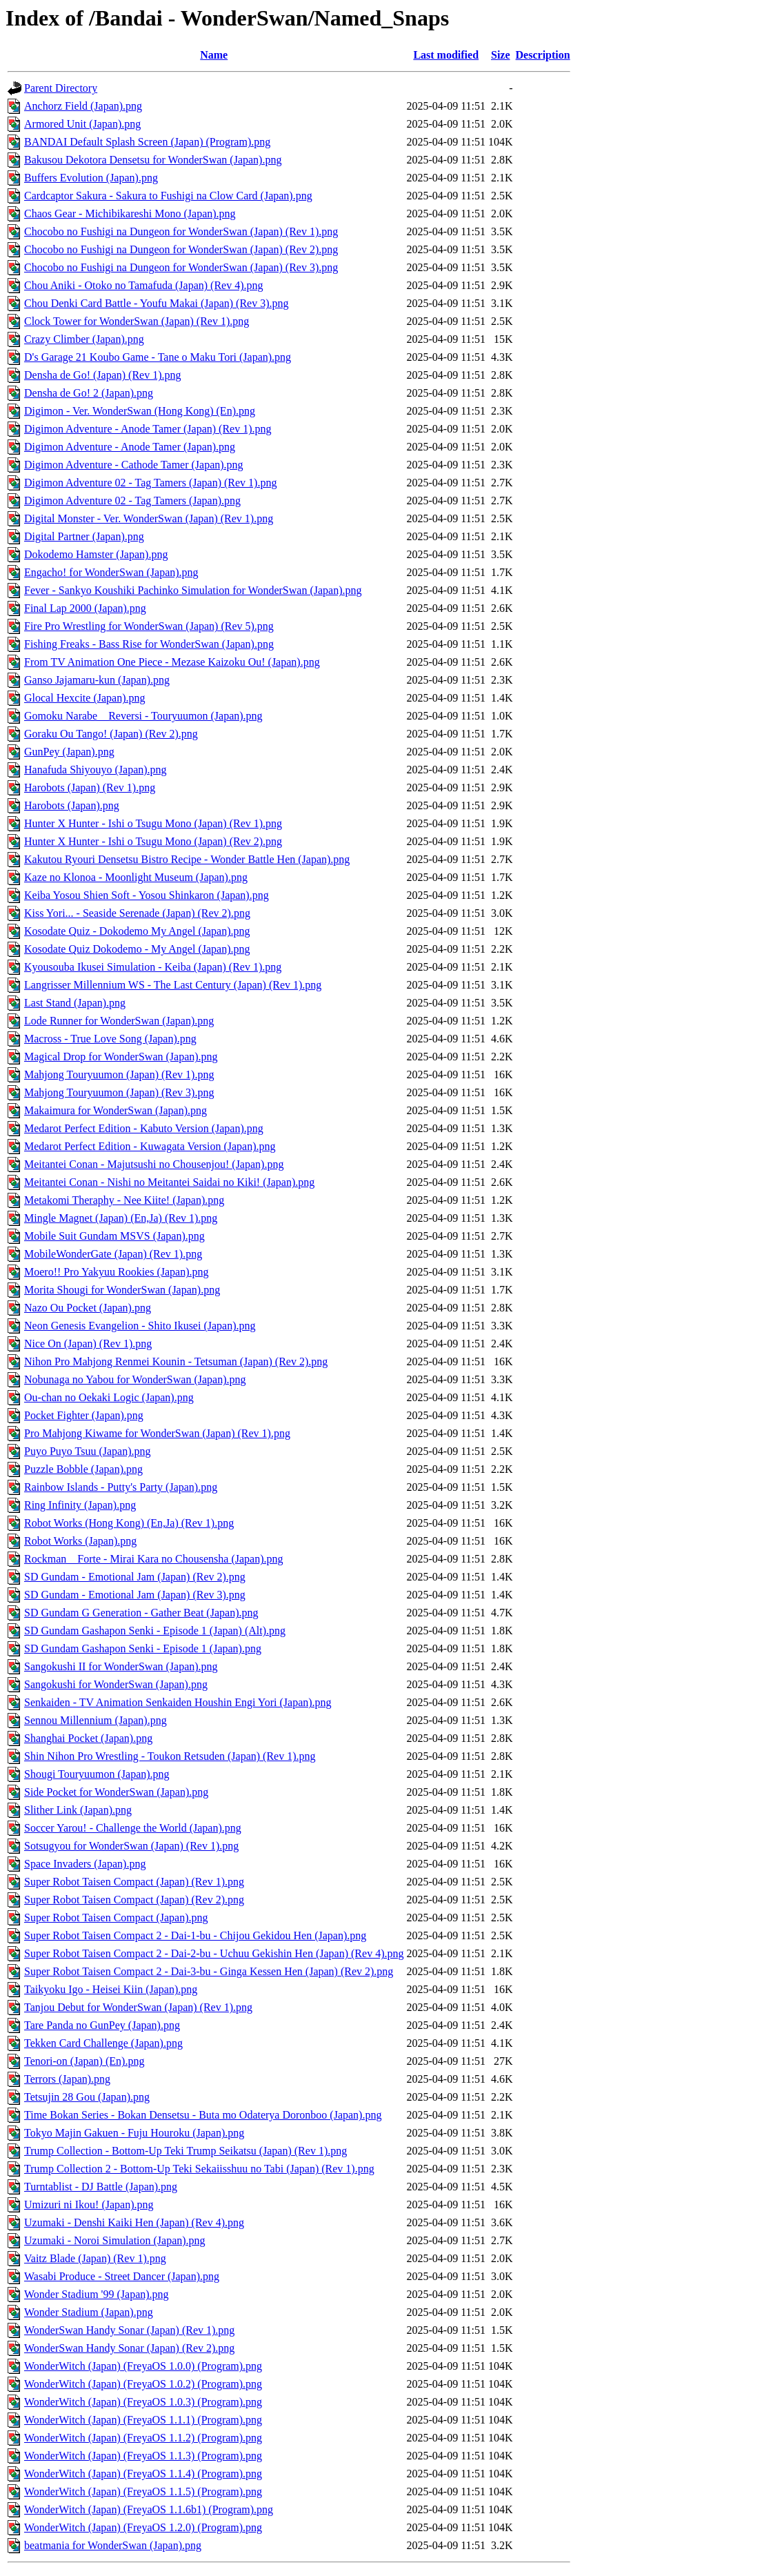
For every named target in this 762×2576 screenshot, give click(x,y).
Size (500, 55)
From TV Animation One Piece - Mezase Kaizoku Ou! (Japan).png (172, 662)
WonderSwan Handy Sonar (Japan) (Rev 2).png (129, 2348)
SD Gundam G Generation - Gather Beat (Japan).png (141, 1612)
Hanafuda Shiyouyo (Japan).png (95, 769)
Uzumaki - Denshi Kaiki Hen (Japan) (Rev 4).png (134, 2222)
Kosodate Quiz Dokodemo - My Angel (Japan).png (137, 949)
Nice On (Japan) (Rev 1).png (88, 1343)
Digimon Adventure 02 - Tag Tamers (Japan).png (132, 500)
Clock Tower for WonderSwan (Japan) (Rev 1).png (136, 321)
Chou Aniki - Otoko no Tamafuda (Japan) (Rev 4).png (143, 285)
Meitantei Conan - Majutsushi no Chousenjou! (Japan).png (153, 1164)
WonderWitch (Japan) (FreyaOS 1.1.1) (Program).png (143, 2420)
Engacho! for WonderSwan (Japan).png (111, 572)
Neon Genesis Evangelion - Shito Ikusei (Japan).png (139, 1325)
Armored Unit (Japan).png (82, 124)
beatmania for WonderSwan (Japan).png (112, 2545)
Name (214, 55)
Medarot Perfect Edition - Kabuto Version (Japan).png (143, 1128)
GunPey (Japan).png (69, 751)
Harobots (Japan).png (71, 805)
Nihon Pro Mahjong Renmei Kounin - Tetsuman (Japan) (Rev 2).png (176, 1361)
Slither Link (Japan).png (78, 1810)
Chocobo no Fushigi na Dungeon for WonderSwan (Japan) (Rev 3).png (181, 267)
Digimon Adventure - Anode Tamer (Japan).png (129, 447)
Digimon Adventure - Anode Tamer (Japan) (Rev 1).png (148, 429)
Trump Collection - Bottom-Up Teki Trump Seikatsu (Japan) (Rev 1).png (185, 2151)
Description (543, 55)
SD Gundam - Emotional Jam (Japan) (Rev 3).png (134, 1595)
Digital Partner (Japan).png (84, 536)
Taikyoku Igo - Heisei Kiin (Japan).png (110, 1989)
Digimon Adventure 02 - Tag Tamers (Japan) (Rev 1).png (150, 482)
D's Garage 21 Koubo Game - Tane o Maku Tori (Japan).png (157, 357)
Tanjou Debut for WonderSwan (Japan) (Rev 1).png (138, 2007)
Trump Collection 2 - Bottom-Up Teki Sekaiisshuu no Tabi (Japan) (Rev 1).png (199, 2168)
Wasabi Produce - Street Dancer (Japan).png (121, 2276)
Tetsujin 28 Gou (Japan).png (87, 2097)
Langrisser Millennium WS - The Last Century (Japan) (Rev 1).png (172, 985)
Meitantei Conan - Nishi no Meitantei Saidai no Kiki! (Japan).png (169, 1182)
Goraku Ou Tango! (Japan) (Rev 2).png (111, 734)
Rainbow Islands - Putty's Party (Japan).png (120, 1487)
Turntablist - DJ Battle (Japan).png (100, 2186)
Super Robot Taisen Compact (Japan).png (116, 1917)
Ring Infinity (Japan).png (80, 1505)
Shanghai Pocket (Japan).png (88, 1738)
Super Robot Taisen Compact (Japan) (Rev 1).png (134, 1882)
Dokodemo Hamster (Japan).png (96, 554)
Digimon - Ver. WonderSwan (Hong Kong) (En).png (139, 411)
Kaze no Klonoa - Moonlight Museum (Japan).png (136, 877)
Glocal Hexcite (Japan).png (84, 698)
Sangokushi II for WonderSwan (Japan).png (121, 1666)
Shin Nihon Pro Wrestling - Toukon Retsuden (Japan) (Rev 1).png (170, 1756)
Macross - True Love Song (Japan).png (110, 1038)
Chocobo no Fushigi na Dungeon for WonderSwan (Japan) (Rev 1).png (181, 231)
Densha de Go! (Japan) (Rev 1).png (102, 375)
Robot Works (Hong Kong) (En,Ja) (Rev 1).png (129, 1523)
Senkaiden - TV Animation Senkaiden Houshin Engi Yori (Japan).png (178, 1702)
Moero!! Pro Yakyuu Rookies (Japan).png (116, 1272)
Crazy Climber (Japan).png (84, 339)
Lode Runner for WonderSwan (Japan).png (119, 1021)
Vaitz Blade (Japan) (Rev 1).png (95, 2258)
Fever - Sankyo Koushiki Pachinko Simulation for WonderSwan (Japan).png (192, 590)
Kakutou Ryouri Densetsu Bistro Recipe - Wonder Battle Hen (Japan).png (187, 859)
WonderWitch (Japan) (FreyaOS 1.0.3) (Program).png (143, 2402)
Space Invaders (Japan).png (85, 1864)
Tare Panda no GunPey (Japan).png (102, 2025)
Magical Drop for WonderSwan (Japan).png (121, 1056)
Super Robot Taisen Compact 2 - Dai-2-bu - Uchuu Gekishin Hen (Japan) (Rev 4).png (213, 1953)
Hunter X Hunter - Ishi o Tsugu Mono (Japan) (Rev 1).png (153, 823)
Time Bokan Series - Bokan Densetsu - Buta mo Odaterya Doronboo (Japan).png (202, 2115)
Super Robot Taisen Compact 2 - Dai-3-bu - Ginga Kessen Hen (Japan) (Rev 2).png (208, 1971)
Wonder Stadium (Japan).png (88, 2312)
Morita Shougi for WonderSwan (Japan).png (122, 1290)
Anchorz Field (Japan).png (83, 106)
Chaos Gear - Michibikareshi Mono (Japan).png (130, 213)
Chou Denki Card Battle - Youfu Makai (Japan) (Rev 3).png (156, 303)
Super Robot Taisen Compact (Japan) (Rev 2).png (134, 1899)
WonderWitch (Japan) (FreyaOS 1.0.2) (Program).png (143, 2384)
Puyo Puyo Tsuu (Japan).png (87, 1451)
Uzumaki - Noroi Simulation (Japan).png (114, 2240)
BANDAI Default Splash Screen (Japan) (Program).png (147, 142)
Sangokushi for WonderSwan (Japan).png (116, 1684)
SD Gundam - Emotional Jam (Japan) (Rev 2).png (134, 1577)
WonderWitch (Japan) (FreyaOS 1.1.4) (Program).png (143, 2473)
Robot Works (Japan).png (80, 1541)
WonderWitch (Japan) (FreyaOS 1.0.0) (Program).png (143, 2366)
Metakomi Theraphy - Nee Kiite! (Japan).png (124, 1200)
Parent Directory (60, 88)
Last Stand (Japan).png (75, 1003)
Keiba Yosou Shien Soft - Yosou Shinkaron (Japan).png (146, 895)
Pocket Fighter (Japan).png (83, 1415)
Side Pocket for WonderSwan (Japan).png (116, 1792)
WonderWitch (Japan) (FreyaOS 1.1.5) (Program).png (143, 2491)
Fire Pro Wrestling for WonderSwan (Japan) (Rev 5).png (149, 626)
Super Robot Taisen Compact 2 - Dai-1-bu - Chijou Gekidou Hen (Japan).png (195, 1935)
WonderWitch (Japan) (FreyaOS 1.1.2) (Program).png (143, 2438)
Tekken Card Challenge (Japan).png (103, 2043)
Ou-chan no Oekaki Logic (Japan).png (109, 1397)
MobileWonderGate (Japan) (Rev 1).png (113, 1254)
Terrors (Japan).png (67, 2079)
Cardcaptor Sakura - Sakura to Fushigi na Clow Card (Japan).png (168, 195)
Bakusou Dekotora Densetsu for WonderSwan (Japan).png (152, 160)
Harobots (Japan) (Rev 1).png (89, 787)
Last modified (446, 55)
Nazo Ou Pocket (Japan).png (87, 1308)
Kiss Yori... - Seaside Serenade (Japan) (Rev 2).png (137, 913)
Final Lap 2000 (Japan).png (85, 608)
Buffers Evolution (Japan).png (91, 178)
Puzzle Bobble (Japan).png (83, 1469)
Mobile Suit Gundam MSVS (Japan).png (114, 1236)
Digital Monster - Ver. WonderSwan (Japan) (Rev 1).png (148, 518)
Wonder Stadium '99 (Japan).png (96, 2294)
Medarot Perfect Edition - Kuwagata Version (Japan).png (149, 1146)
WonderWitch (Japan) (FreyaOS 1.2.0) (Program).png (143, 2527)
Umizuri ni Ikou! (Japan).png (89, 2204)
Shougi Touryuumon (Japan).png (97, 1774)
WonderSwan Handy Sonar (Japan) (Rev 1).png (129, 2330)
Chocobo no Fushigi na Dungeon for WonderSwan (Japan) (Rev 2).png (181, 249)
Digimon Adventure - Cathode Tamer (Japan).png (133, 464)
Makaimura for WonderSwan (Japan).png (115, 1110)
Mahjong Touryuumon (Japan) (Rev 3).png (119, 1092)
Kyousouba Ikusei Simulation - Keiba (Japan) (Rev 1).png (152, 967)
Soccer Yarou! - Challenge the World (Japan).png (132, 1828)
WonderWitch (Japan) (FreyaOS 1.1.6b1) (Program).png (148, 2509)
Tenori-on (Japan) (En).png (84, 2061)
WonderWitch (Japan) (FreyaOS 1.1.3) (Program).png (143, 2455)
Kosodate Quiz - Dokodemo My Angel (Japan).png (137, 931)
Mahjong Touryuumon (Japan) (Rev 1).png (119, 1074)
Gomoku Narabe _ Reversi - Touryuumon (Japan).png (143, 716)
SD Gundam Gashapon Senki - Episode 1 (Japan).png (142, 1648)
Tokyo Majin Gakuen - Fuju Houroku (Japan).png (134, 2133)
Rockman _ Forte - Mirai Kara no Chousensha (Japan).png (153, 1559)
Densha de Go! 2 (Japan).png (88, 393)
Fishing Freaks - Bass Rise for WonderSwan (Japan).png (149, 644)
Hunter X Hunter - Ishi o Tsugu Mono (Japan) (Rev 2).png (153, 841)
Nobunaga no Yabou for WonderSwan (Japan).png (134, 1379)
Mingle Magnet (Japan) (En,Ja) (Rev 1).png (120, 1218)
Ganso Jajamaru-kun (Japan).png (97, 680)
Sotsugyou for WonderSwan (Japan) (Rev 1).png (131, 1846)
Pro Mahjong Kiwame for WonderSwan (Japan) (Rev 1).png (157, 1433)
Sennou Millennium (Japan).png (95, 1720)
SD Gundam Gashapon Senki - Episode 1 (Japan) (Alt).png (154, 1630)
